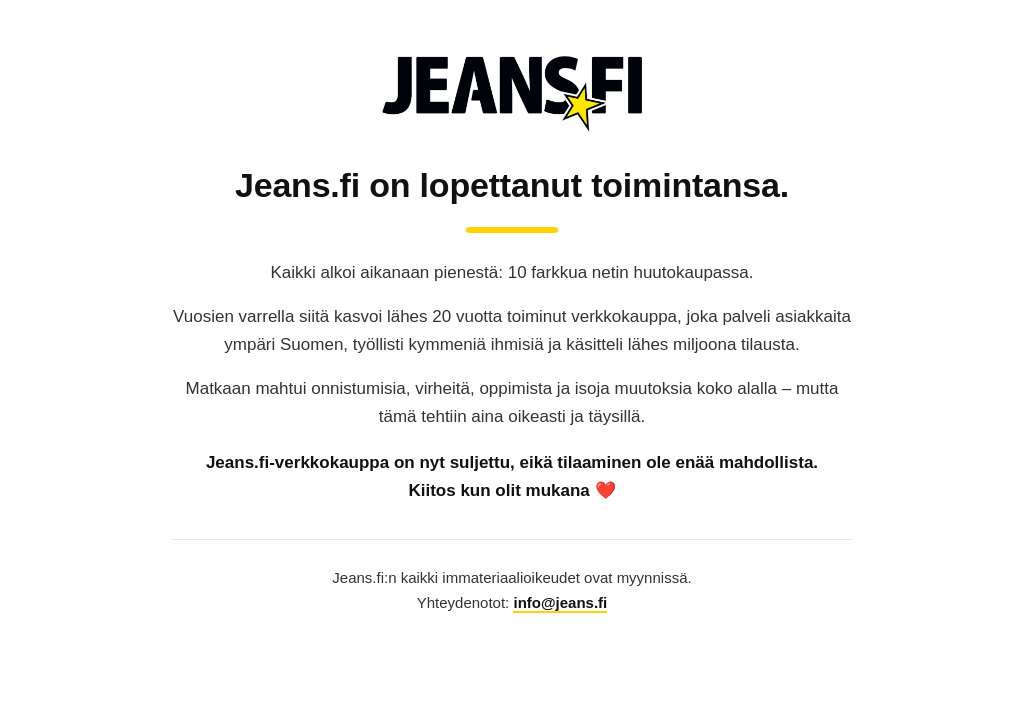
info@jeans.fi (560, 602)
